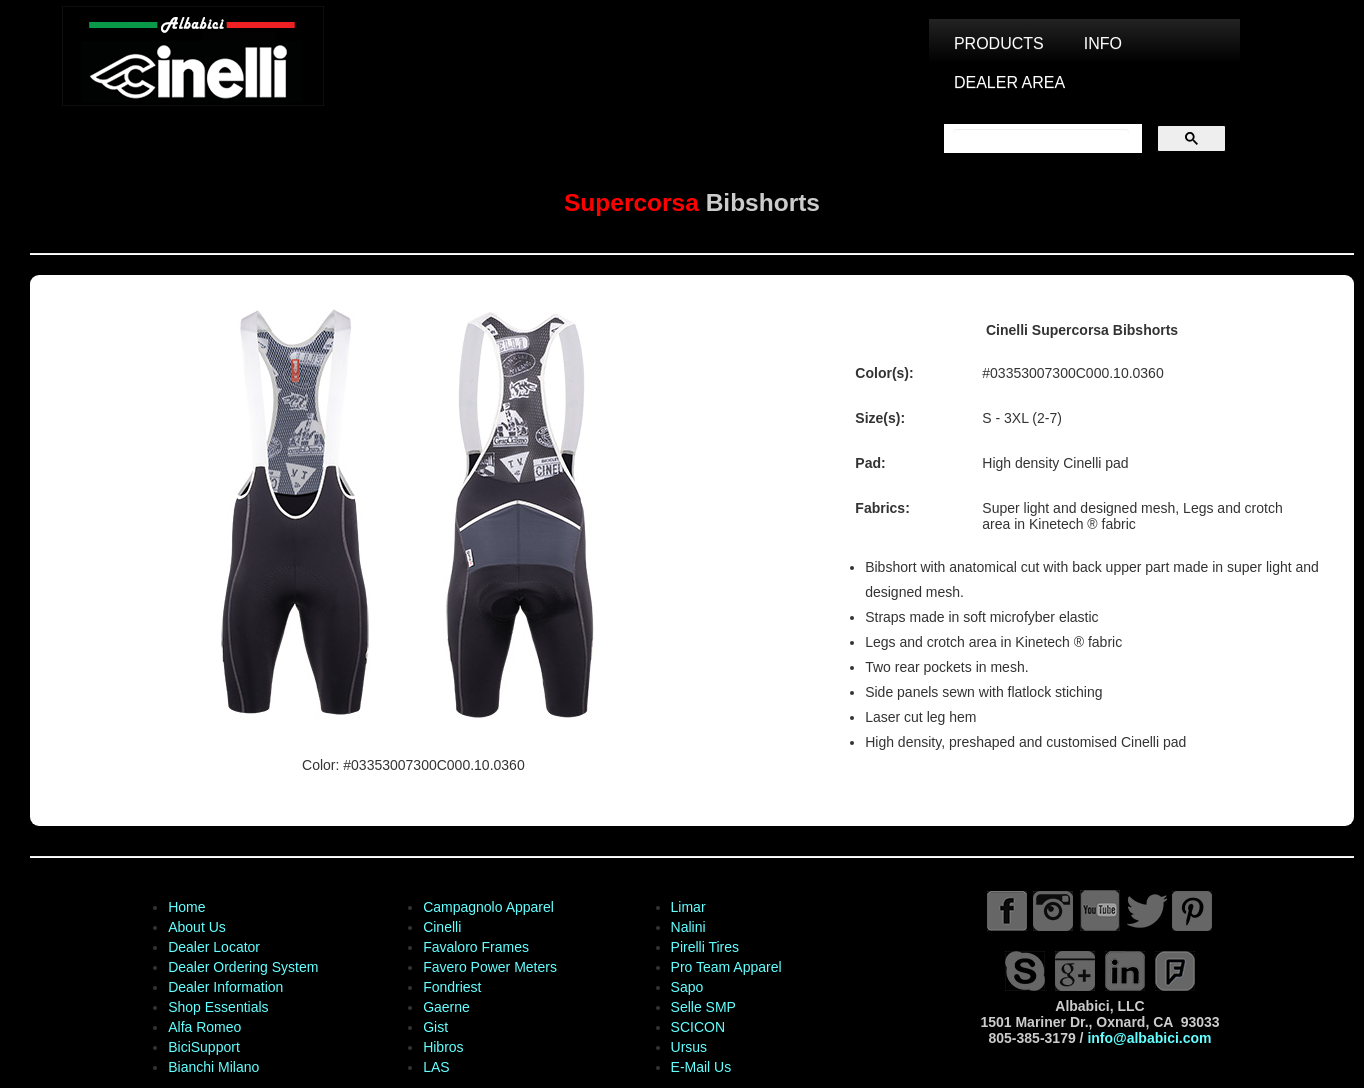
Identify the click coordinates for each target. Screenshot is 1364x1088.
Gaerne (446, 1007)
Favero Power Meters (490, 967)
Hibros (443, 1047)
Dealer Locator (214, 947)
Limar (688, 907)
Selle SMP (703, 1007)
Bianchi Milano (213, 1067)
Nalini (688, 927)
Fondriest (452, 987)
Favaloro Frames (476, 947)
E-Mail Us (701, 1067)
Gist (435, 1027)
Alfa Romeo (204, 1027)
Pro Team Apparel (726, 967)
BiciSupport (204, 1047)
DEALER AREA (1009, 82)
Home (186, 907)
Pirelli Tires (705, 947)
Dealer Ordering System (243, 967)
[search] (1041, 139)
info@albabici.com (1149, 1038)
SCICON (698, 1027)
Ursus (689, 1047)
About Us (197, 927)
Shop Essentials (218, 1007)
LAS (436, 1067)
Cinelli (442, 927)
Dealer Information (225, 987)
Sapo (687, 987)
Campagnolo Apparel (488, 907)
